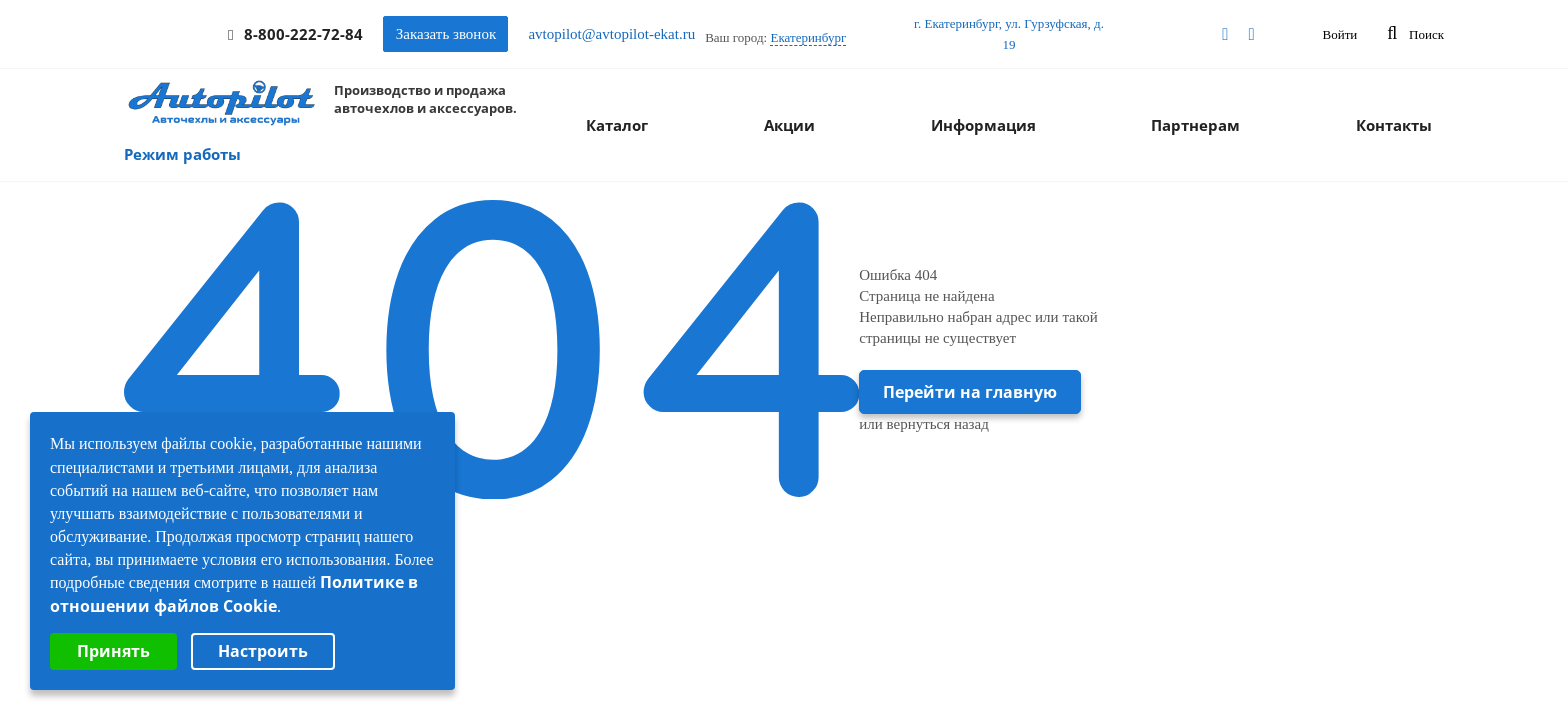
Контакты (1394, 125)
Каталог (617, 125)
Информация (983, 125)
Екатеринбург (808, 37)
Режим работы (182, 154)
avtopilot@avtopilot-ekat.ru (611, 34)
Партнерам (1195, 125)
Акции (789, 125)
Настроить (263, 651)
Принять (113, 651)
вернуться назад (938, 424)
